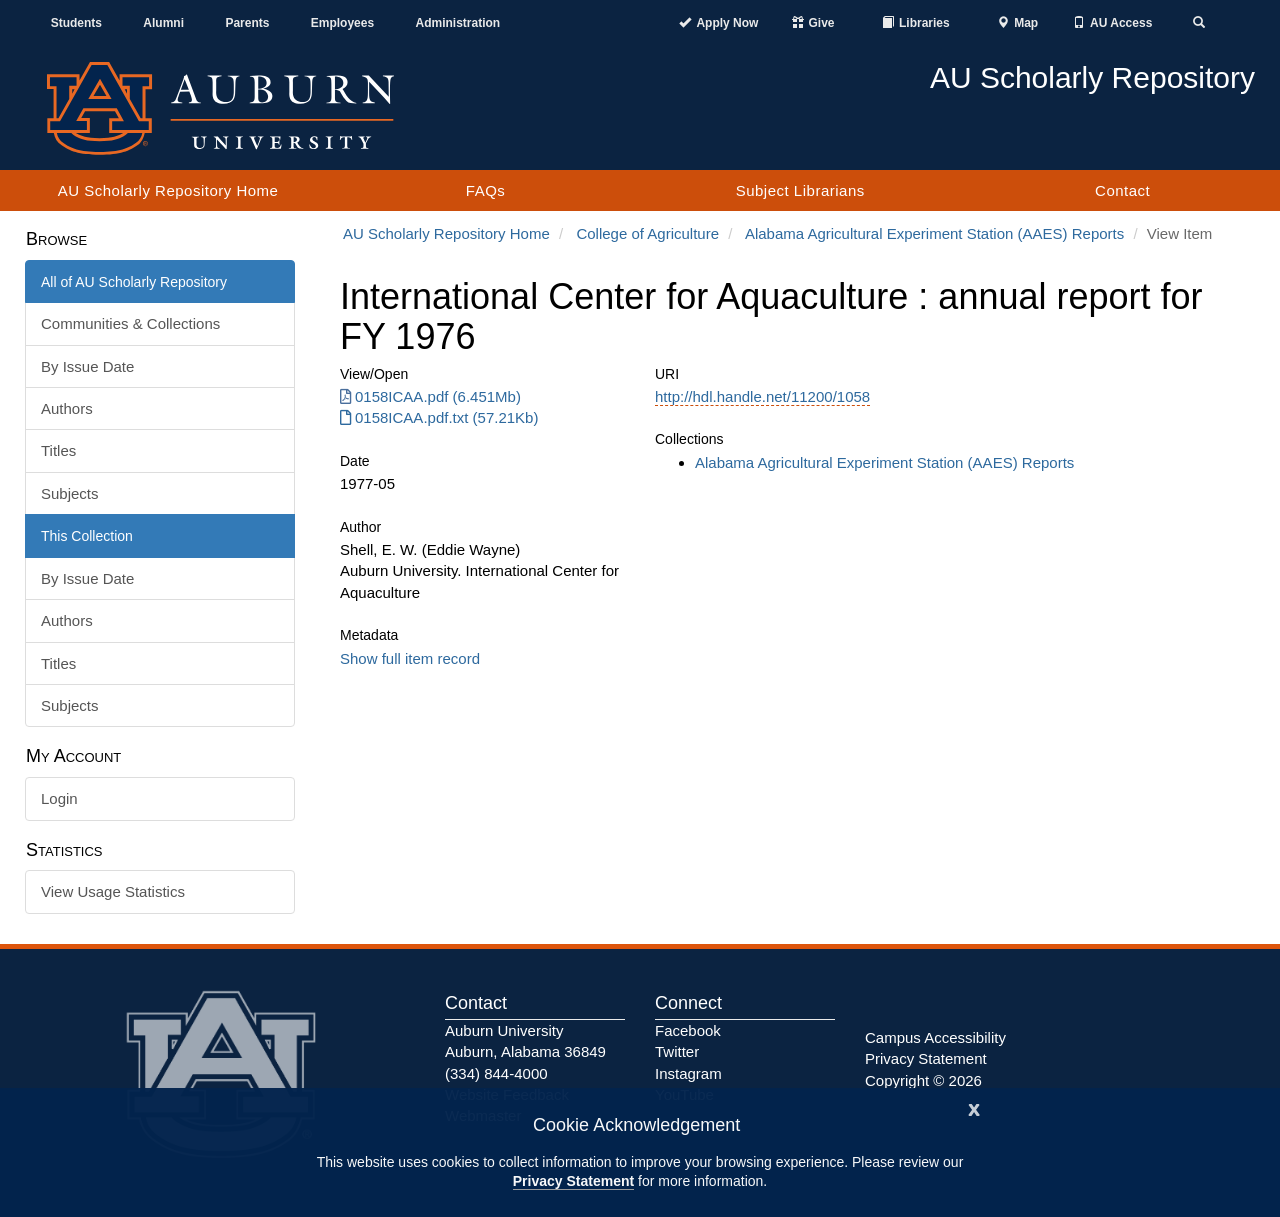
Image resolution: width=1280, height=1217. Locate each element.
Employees (342, 23)
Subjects (70, 493)
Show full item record (410, 658)
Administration (457, 23)
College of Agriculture (647, 233)
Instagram (688, 1073)
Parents (247, 23)
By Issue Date (87, 366)
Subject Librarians (800, 190)
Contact (1122, 190)
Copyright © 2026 (923, 1080)
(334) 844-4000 (496, 1073)
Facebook (688, 1030)
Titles (58, 450)
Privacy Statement (573, 1181)
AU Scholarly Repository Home (168, 190)
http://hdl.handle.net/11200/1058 (762, 396)
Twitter (677, 1051)
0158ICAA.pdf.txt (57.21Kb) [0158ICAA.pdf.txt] (439, 417)
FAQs (486, 190)
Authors (67, 408)
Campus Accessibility (935, 1037)
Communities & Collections (130, 323)
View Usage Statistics (113, 891)
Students (76, 23)
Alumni (163, 23)
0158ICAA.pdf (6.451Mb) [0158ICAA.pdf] (430, 396)
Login (59, 798)
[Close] (974, 1107)
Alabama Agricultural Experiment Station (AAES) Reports (934, 233)
